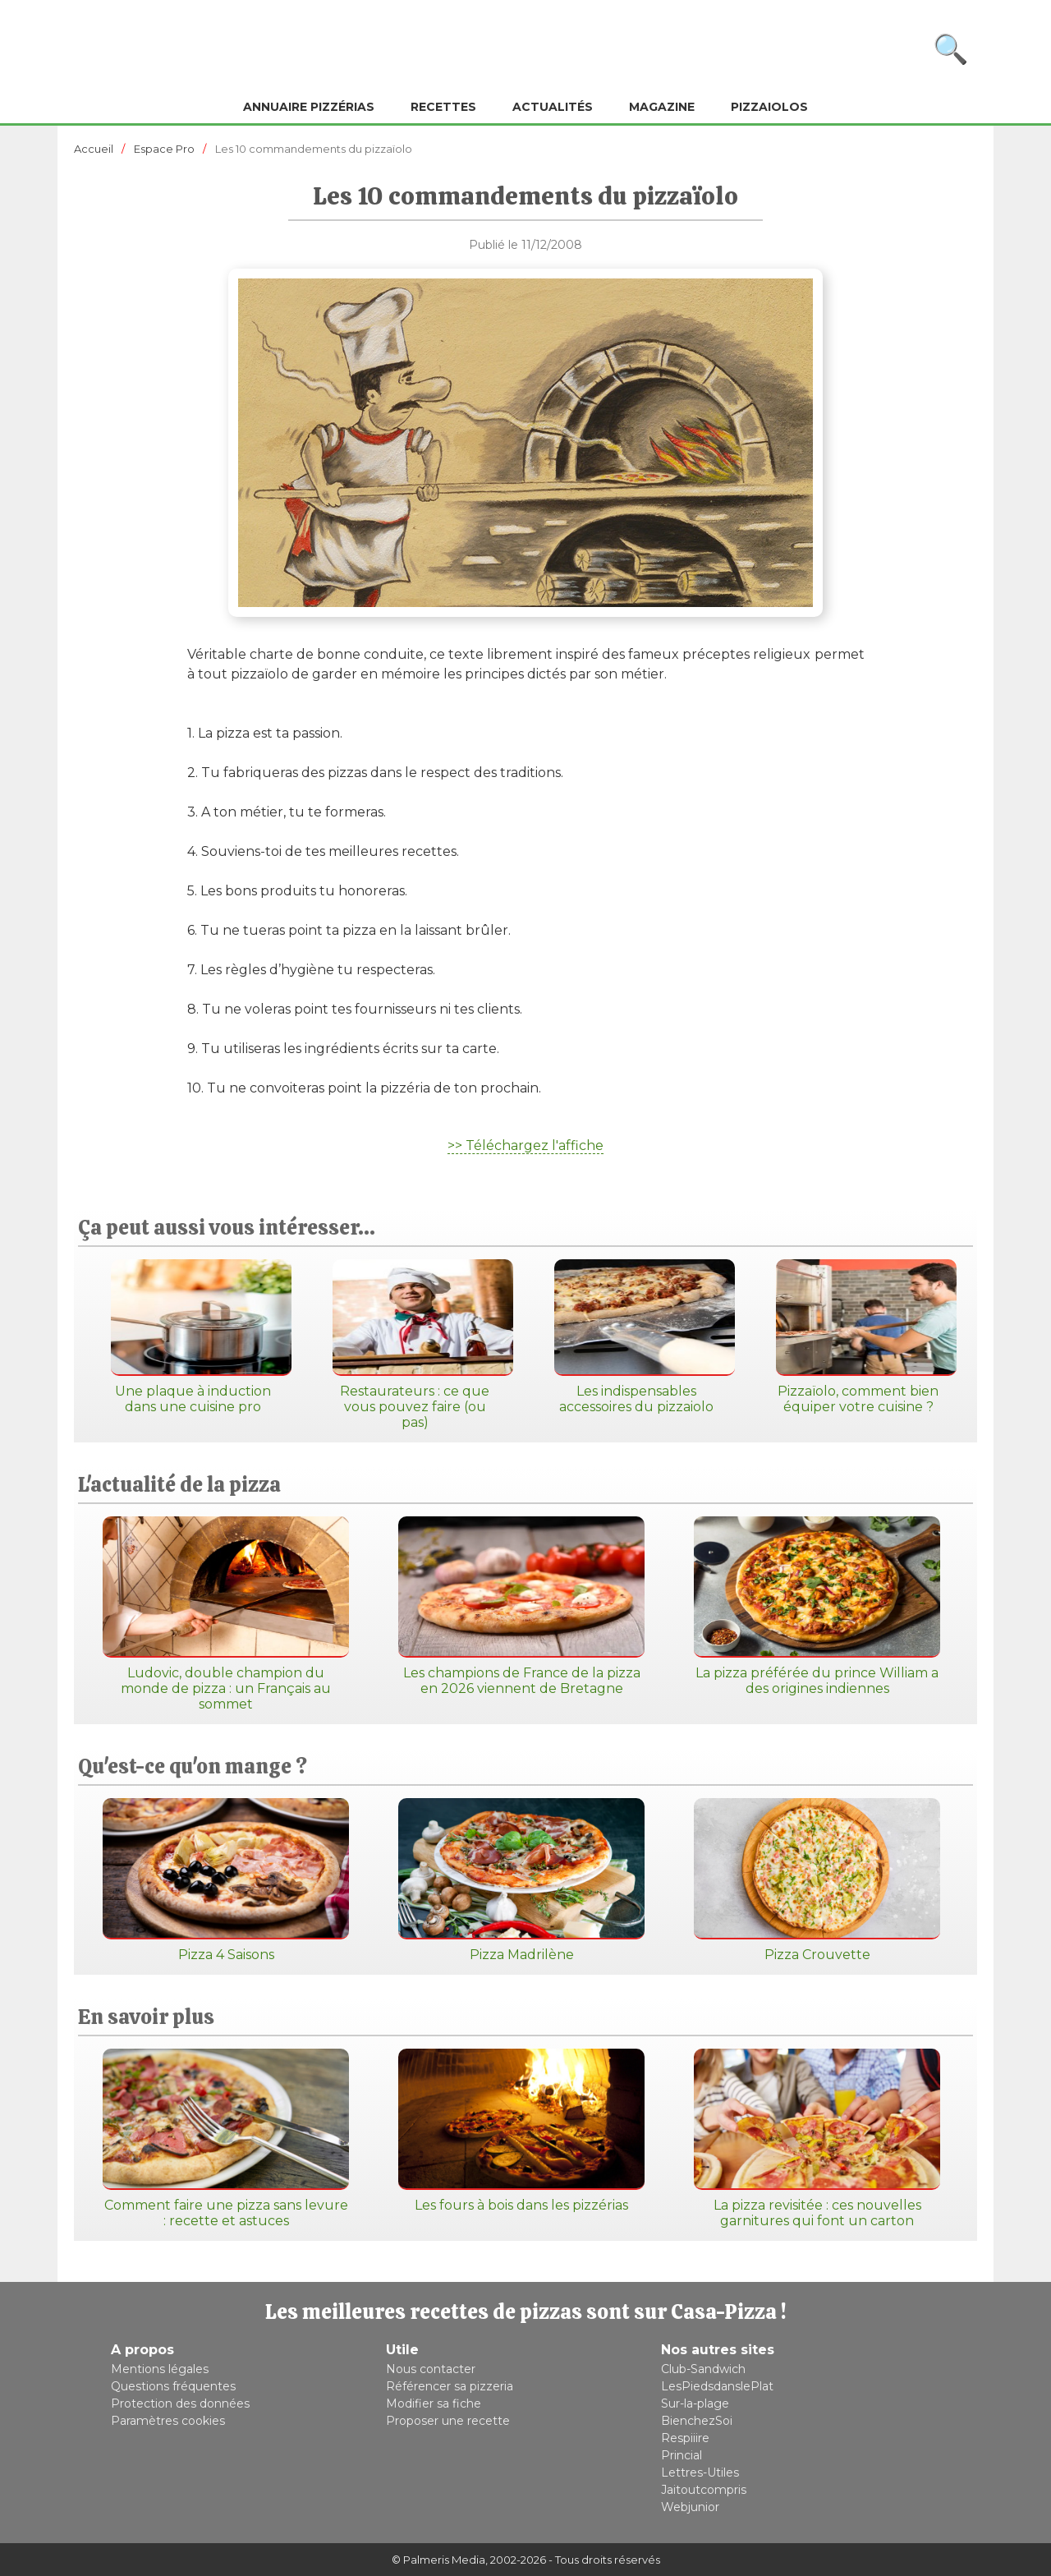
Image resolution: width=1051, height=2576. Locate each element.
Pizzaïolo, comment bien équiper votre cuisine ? (858, 1336)
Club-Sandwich (703, 2369)
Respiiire (685, 2438)
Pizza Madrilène (521, 1880)
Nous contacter (430, 2369)
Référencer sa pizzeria (449, 2386)
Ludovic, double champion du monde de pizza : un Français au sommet (226, 1614)
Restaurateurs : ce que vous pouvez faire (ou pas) (415, 1344)
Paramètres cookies (168, 2420)
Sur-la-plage (695, 2403)
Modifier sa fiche (433, 2403)
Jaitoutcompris (703, 2489)
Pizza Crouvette (817, 1880)
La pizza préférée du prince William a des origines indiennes (817, 1606)
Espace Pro (164, 148)
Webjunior (690, 2507)
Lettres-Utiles (700, 2472)
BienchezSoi (696, 2420)
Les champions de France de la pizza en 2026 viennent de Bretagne (521, 1606)
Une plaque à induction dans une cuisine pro (193, 1336)
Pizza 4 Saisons (226, 1880)
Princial (681, 2455)
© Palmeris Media (438, 2559)
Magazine (662, 106)
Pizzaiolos (769, 106)
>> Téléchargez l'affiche (525, 1145)
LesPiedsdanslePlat (717, 2386)
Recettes (443, 106)
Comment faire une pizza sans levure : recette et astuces (226, 2139)
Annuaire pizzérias (308, 106)
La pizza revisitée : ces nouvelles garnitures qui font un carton (817, 2139)
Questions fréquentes (173, 2386)
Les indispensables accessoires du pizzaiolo (636, 1336)
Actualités (552, 106)
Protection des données (180, 2403)
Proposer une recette (448, 2420)
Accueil (93, 148)
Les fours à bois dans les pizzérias (521, 2131)
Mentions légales (160, 2369)
